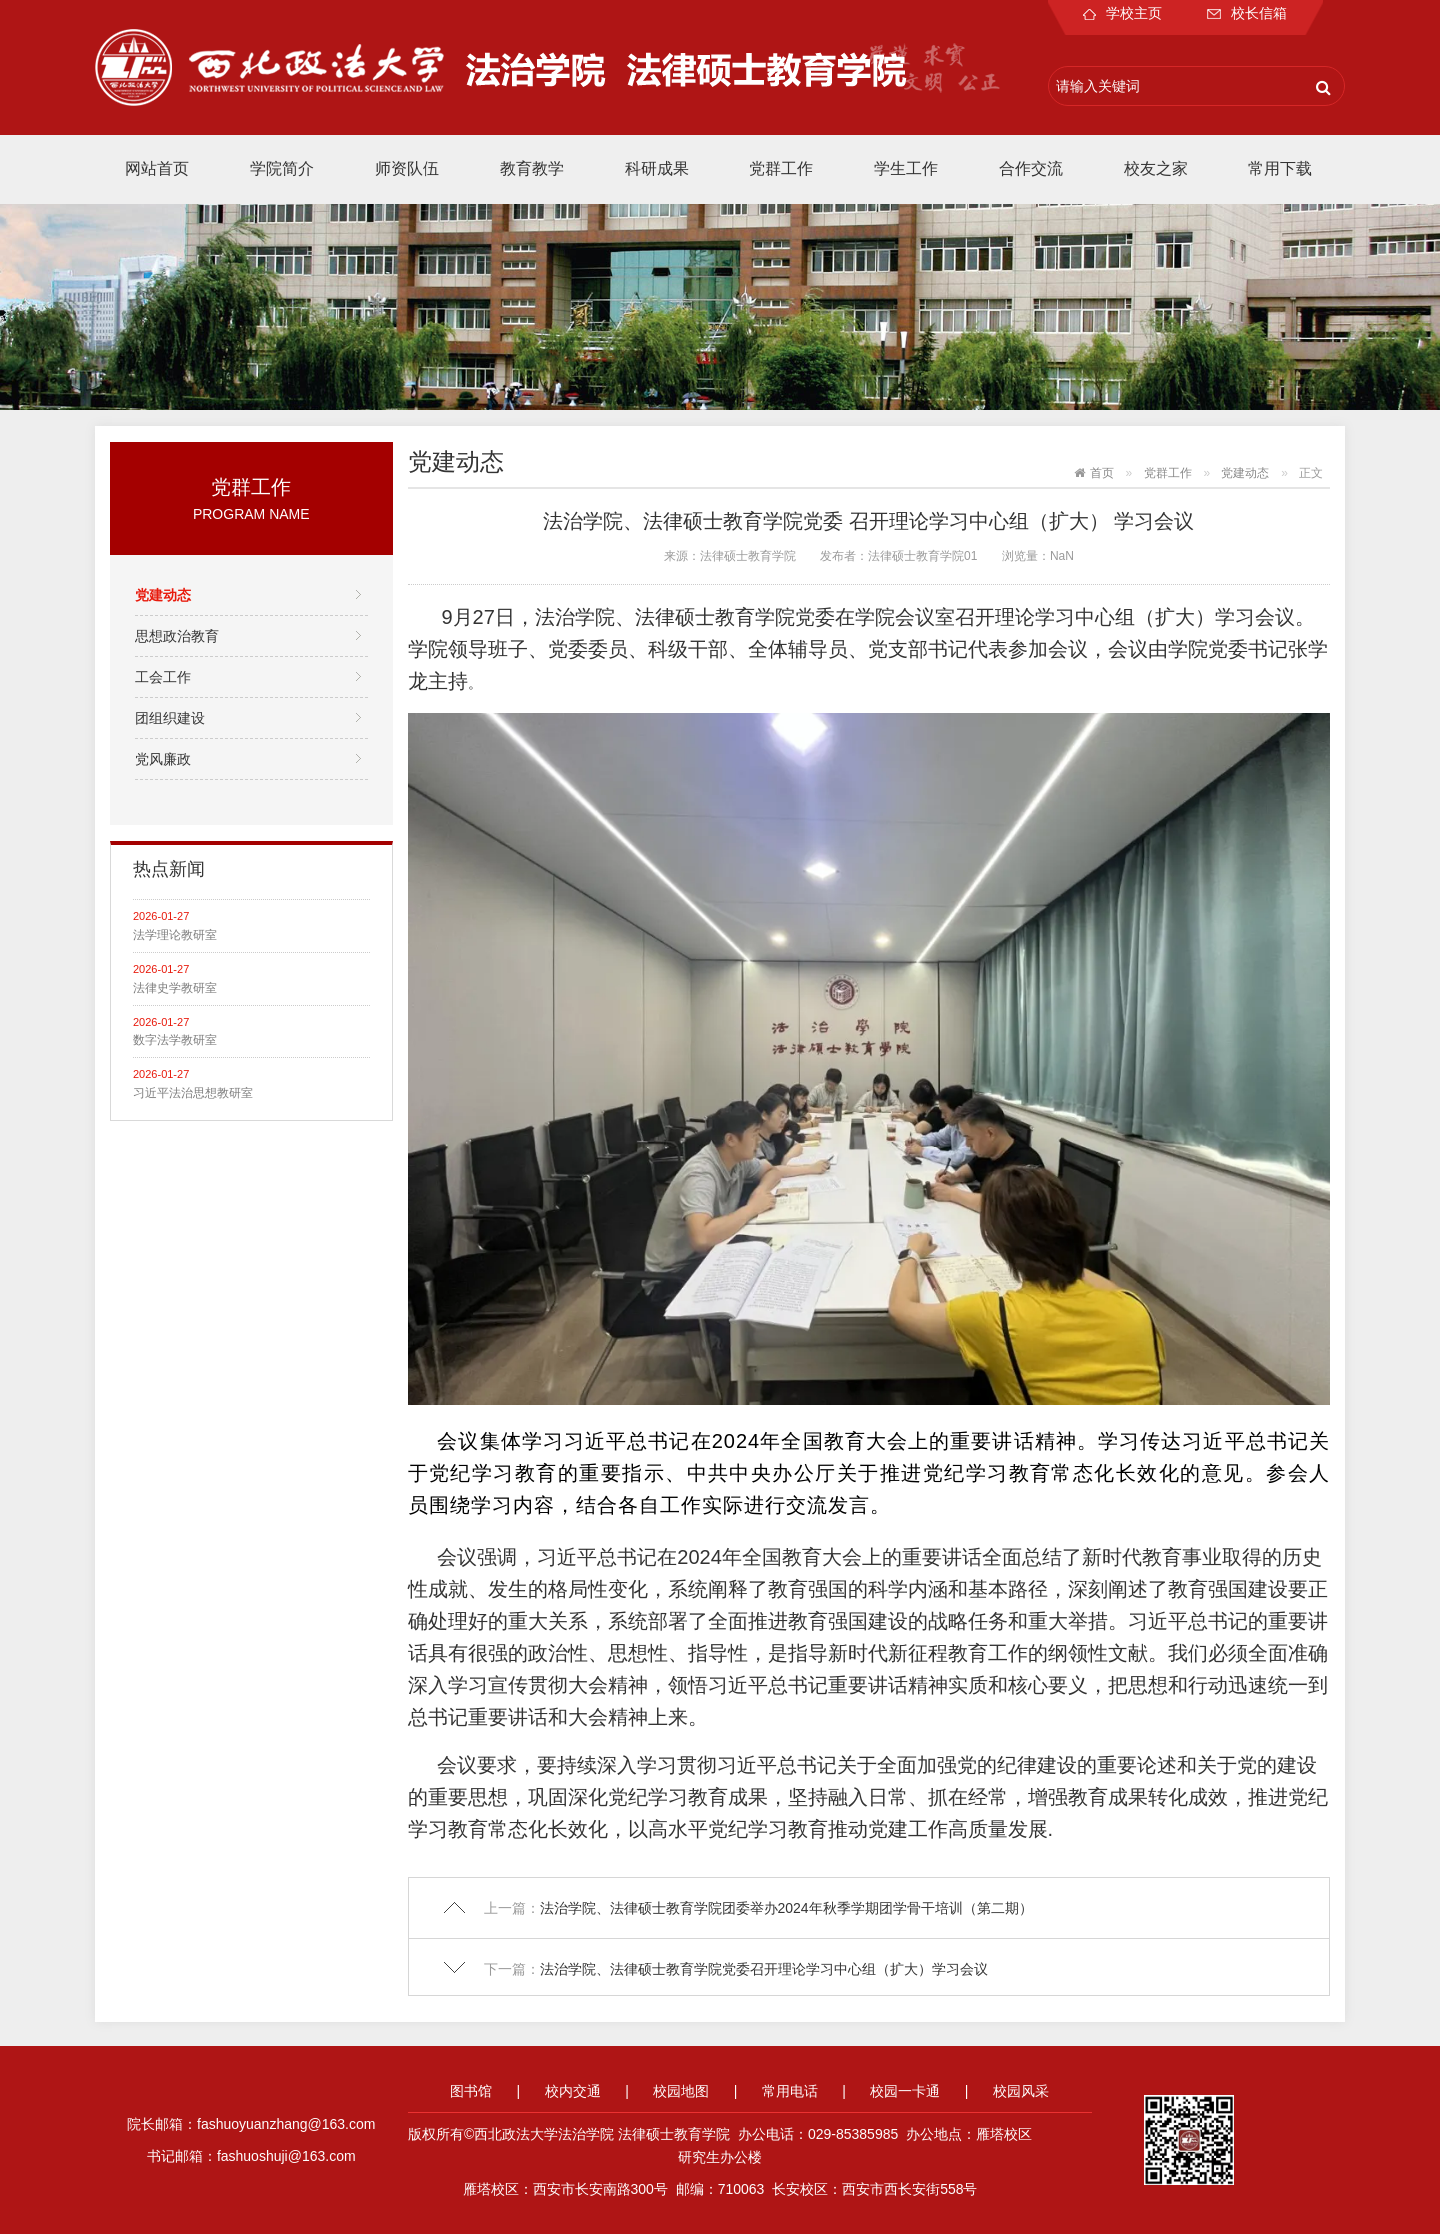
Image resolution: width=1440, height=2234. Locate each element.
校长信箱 (1247, 13)
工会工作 (163, 677)
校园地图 (681, 2091)
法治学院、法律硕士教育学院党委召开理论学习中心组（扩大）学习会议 (764, 1969)
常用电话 (790, 2091)
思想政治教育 (177, 636)
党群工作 (781, 168)
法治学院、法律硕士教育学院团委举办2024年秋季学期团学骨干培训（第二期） (786, 1908)
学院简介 (282, 168)
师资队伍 (407, 168)
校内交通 (573, 2091)
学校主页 (1122, 13)
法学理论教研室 (175, 935)
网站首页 (157, 168)
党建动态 (163, 595)
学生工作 (906, 168)
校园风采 (1021, 2091)
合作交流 (1031, 168)
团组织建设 (170, 718)
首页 (1102, 473)
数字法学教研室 (175, 1040)
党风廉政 (163, 759)
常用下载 (1280, 168)
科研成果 (657, 168)
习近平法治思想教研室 (193, 1093)
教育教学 (532, 168)
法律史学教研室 (175, 988)
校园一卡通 (905, 2091)
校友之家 (1156, 168)
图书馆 (471, 2091)
